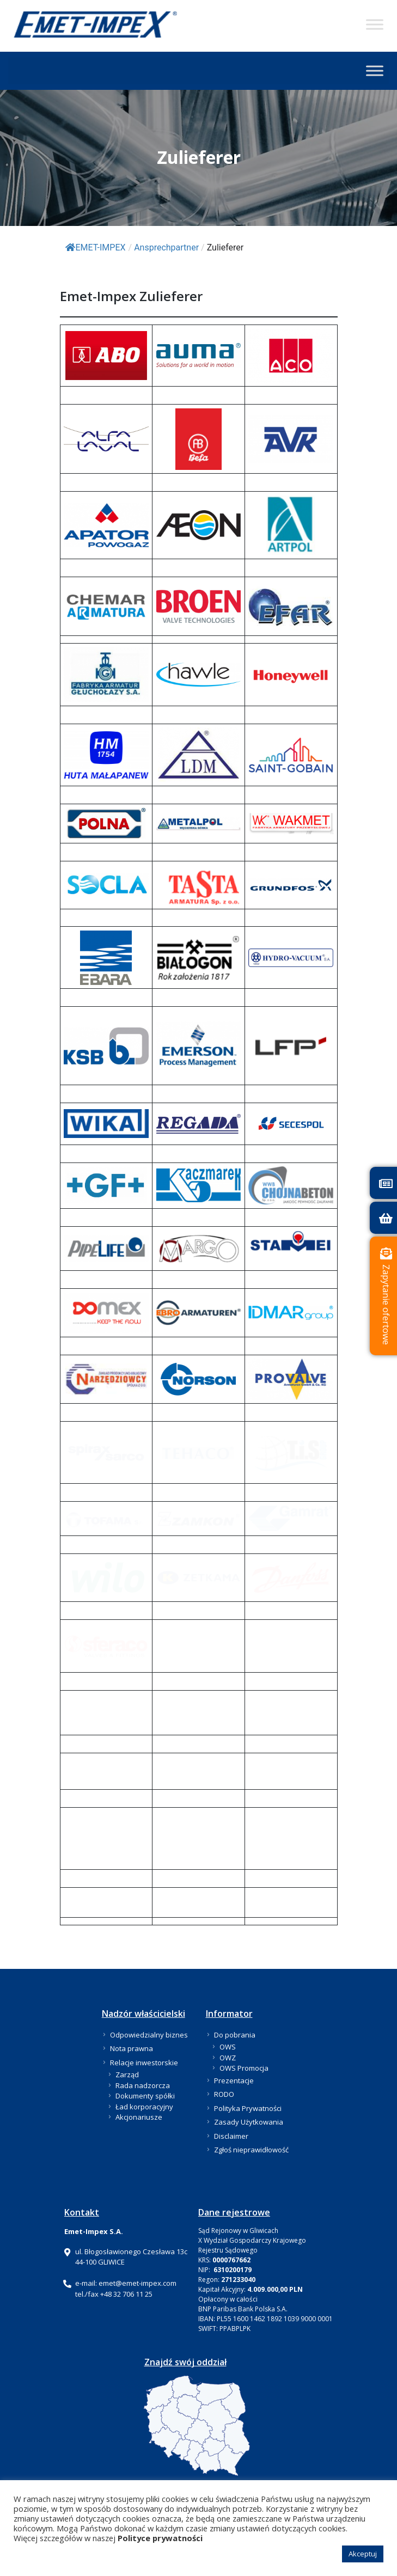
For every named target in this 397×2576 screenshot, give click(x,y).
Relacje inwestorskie (144, 2061)
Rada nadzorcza (142, 2084)
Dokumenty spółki (145, 2095)
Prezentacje (234, 2079)
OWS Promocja (243, 2067)
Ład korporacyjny (144, 2105)
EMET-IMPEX (95, 247)
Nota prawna (131, 2048)
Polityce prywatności (160, 2537)
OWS (227, 2046)
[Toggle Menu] (374, 24)
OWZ (227, 2056)
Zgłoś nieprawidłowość (251, 2149)
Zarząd (127, 2074)
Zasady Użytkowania (248, 2121)
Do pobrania (234, 2034)
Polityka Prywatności (248, 2107)
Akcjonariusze (138, 2116)
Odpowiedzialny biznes (149, 2034)
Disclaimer (231, 2135)
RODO (224, 2093)
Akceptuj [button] (363, 2554)
